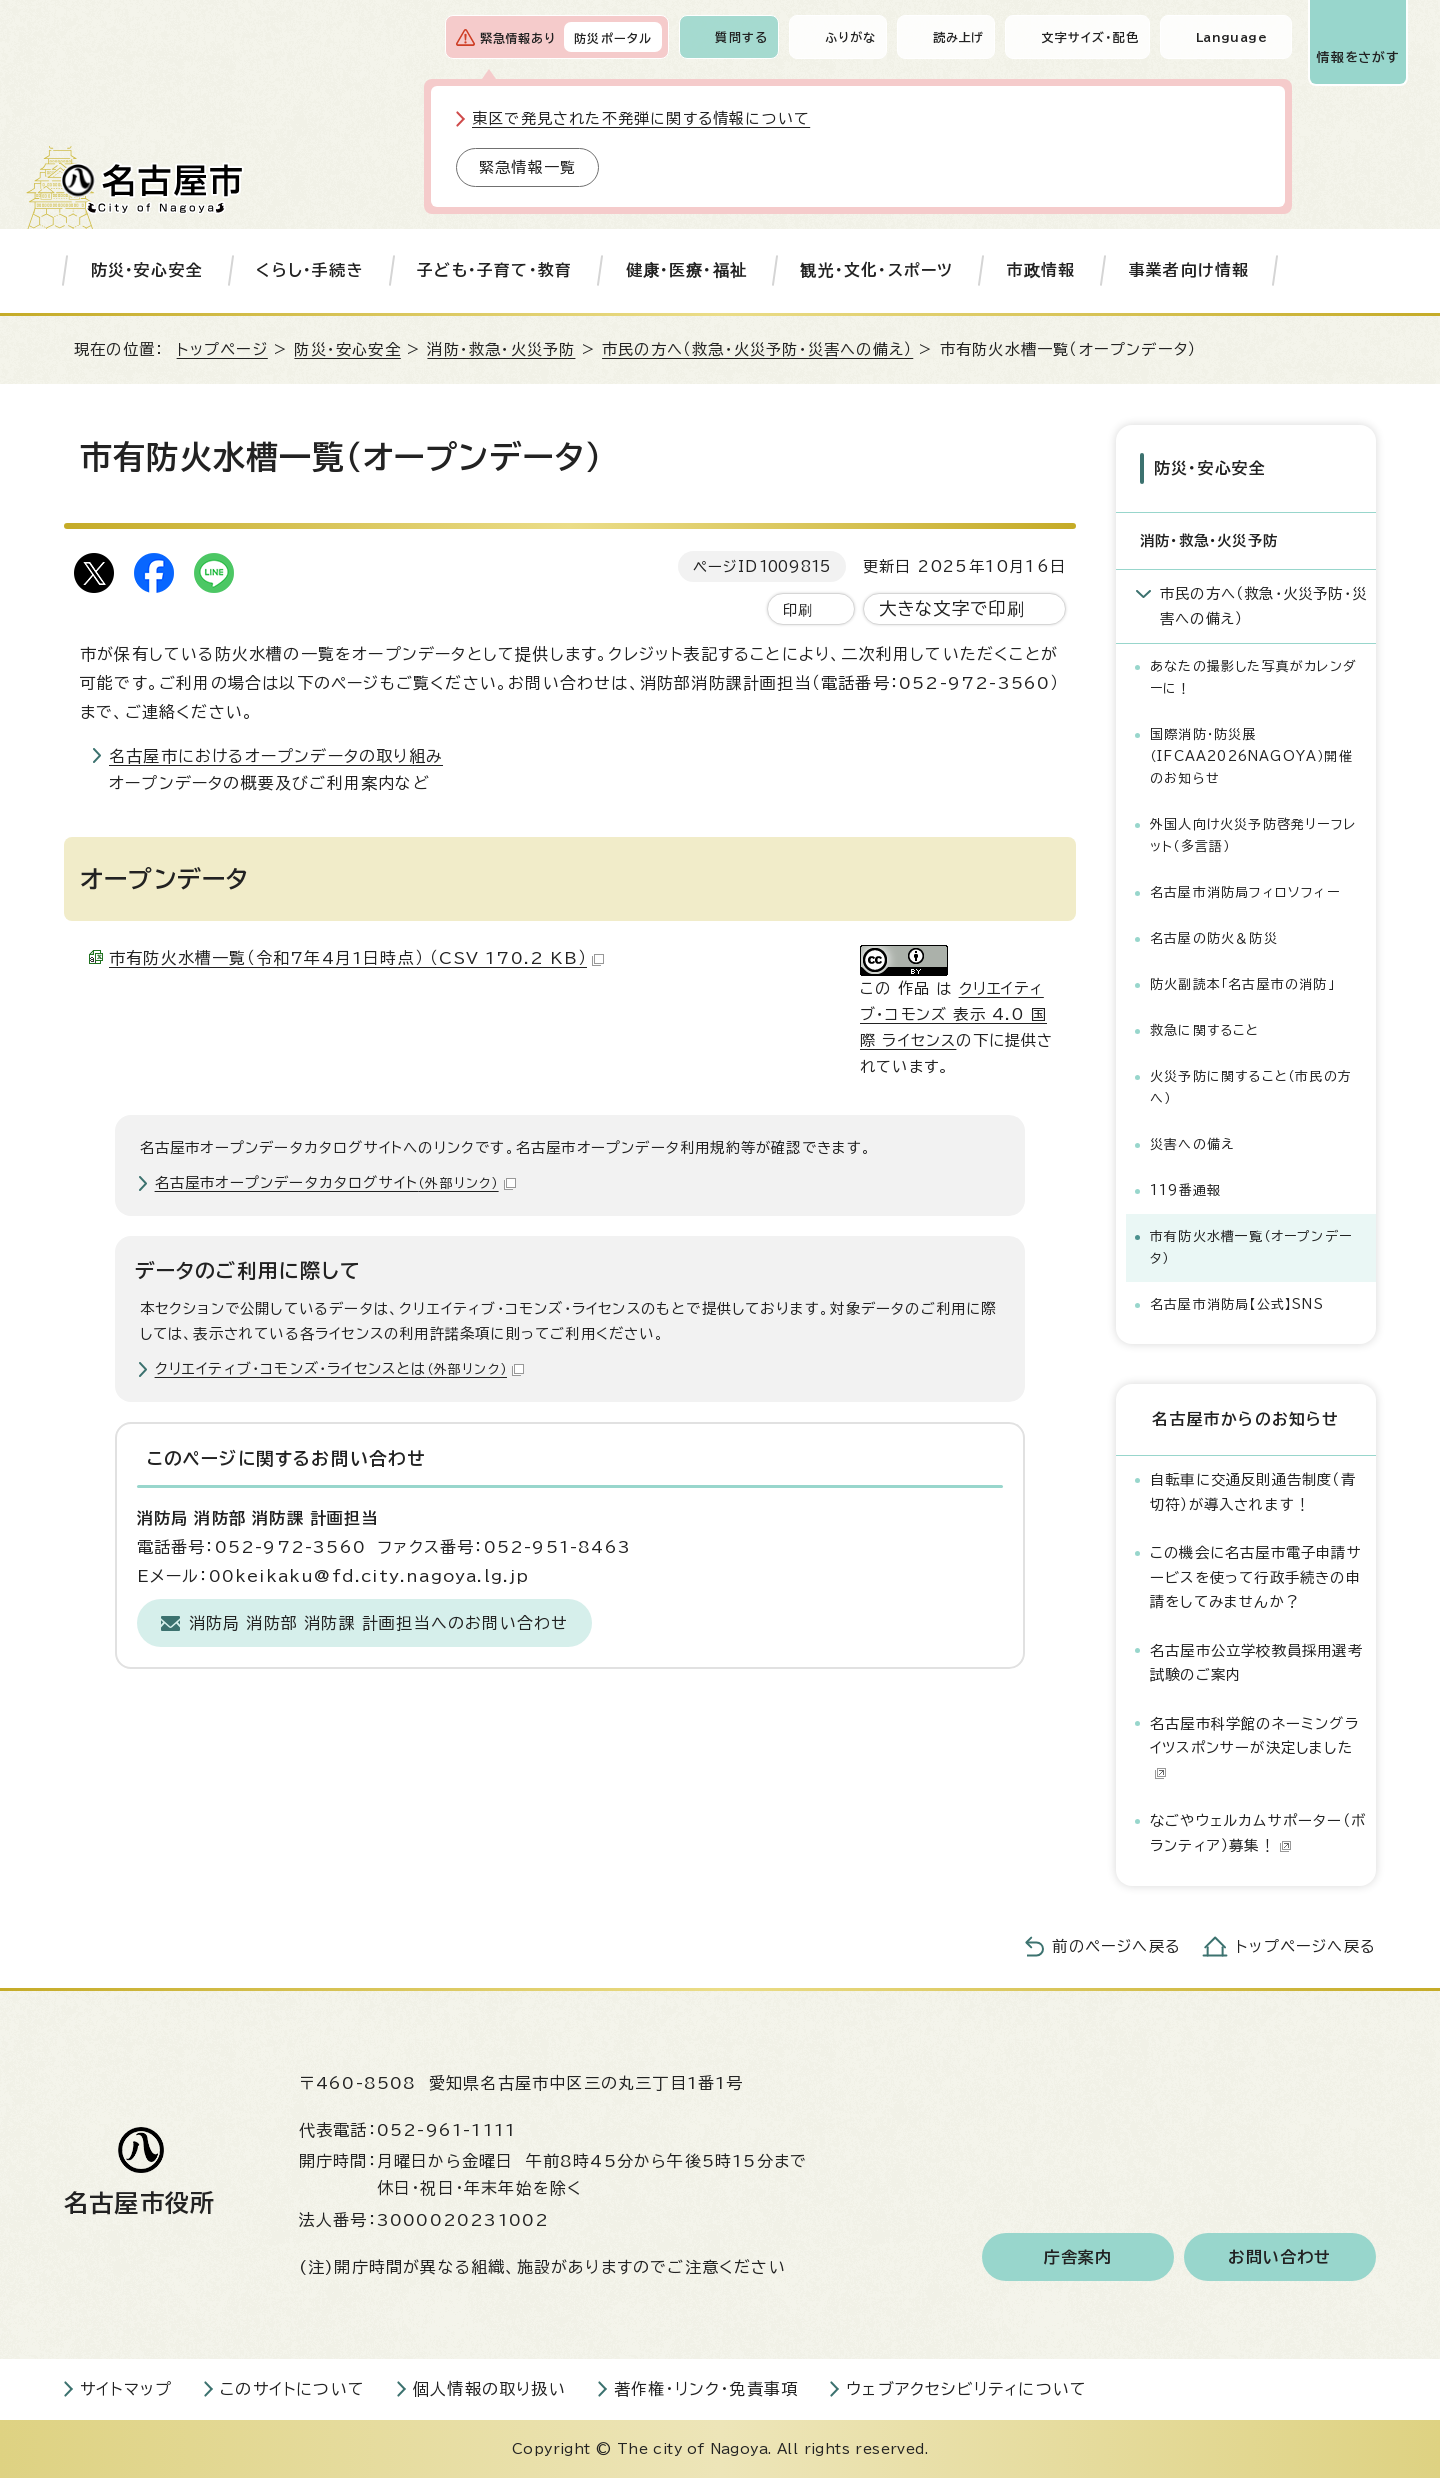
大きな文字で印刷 (952, 608)
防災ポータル (613, 38)
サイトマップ (126, 2389)
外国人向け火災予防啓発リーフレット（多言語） (1253, 835)
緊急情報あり (518, 38)
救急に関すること (1205, 1030)
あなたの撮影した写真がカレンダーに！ (1253, 677)
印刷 (798, 609)
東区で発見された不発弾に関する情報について (641, 118)
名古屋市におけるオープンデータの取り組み (276, 756)
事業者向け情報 (1189, 270)
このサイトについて (292, 2389)
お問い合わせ (1279, 2257)
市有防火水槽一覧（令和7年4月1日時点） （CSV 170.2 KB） (356, 958)
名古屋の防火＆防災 (1214, 938)
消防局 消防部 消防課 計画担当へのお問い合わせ (379, 1623)
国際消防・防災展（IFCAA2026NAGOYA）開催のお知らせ (1251, 756)
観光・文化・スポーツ (876, 270)
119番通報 (1185, 1190)
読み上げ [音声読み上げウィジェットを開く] (959, 37)
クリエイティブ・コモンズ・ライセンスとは (339, 1368)
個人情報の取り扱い (489, 2389)
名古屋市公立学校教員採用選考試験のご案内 (1256, 1662)
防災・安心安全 (147, 270)
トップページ (222, 349)
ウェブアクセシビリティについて (966, 2389)
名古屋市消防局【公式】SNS (1237, 1304)
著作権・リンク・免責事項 (706, 2389)
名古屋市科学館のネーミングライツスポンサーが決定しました (1254, 1748)
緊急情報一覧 (527, 167)
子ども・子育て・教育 (494, 270)
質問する (741, 37)
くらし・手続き (309, 270)
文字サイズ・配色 (1090, 37)
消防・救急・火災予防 (501, 349)
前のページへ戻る (1116, 1946)
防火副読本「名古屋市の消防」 (1242, 984)
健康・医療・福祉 (687, 270)
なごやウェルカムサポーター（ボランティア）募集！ (1258, 1832)
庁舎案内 (1078, 2257)
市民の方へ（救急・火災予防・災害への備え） (757, 349)
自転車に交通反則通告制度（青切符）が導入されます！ (1253, 1491)
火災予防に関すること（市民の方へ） (1251, 1087)
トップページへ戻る (1306, 1946)
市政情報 (1041, 270)
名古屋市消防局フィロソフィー (1245, 892)
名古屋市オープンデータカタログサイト (335, 1182)
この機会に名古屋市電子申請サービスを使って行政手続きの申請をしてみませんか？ (1256, 1577)
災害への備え (1192, 1144)
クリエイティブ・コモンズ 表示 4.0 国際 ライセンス (953, 1014)
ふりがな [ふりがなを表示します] (850, 37)
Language (1231, 37)
